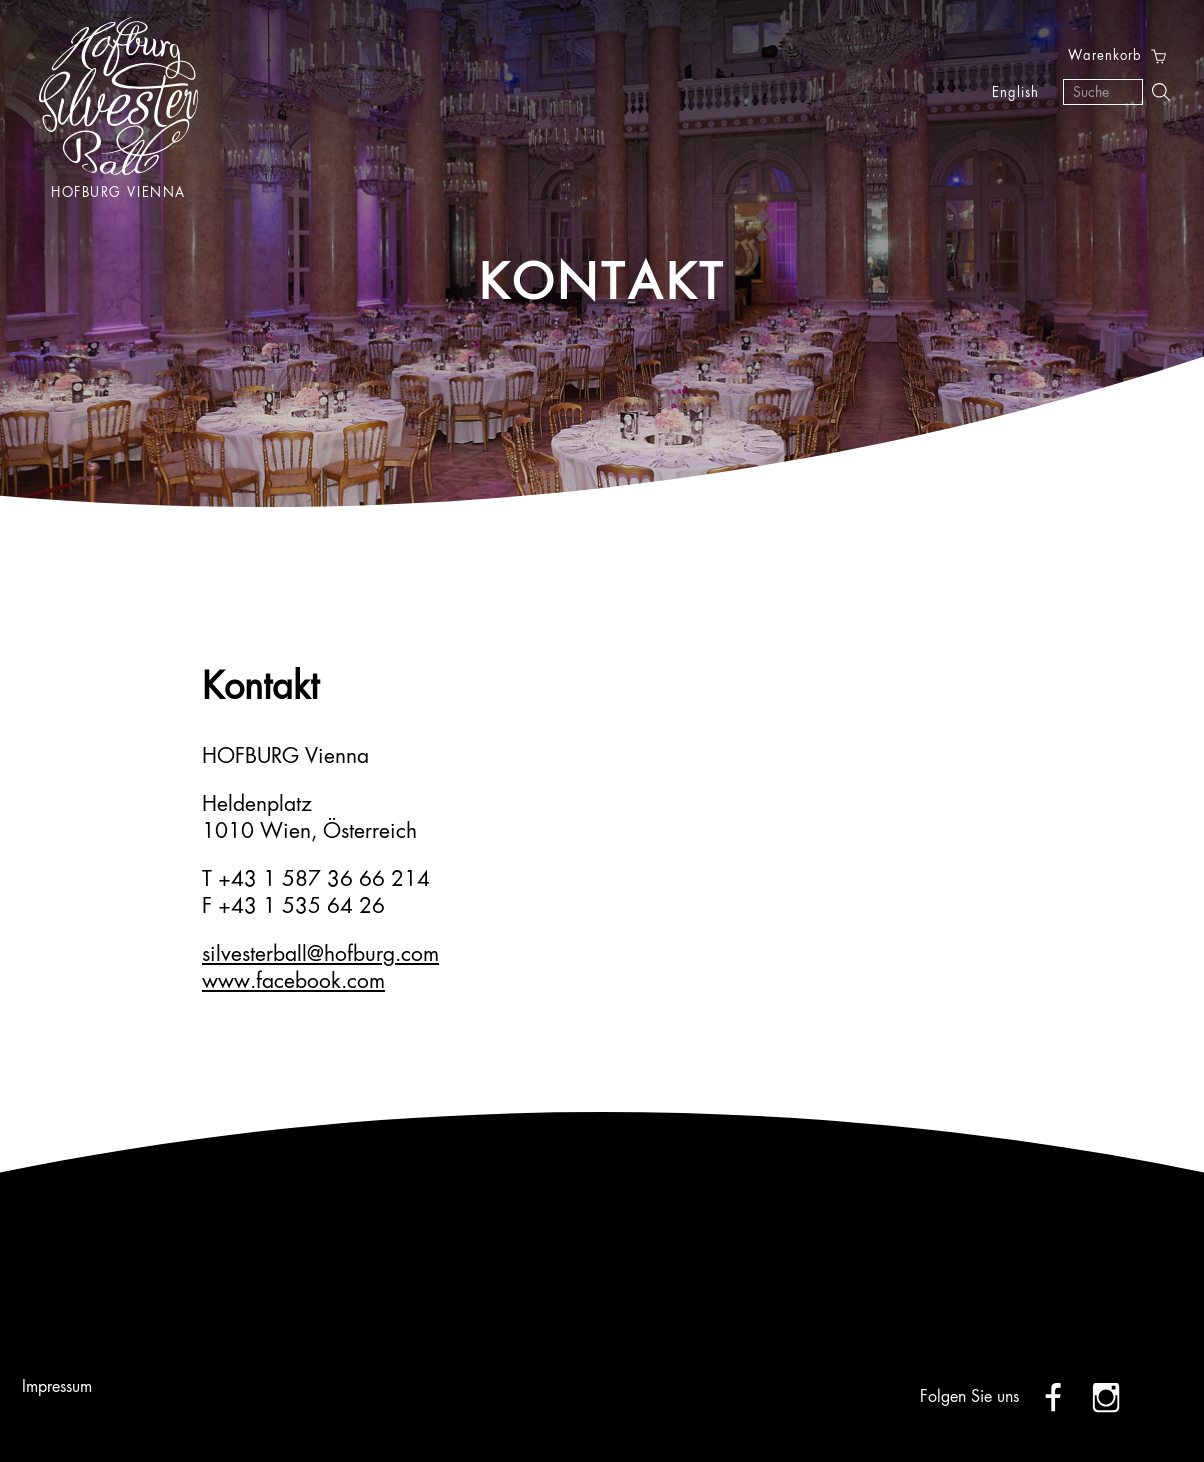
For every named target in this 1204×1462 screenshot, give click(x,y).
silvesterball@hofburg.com (320, 955)
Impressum (57, 1388)
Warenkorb (1105, 56)
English (1015, 93)
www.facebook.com (293, 982)
